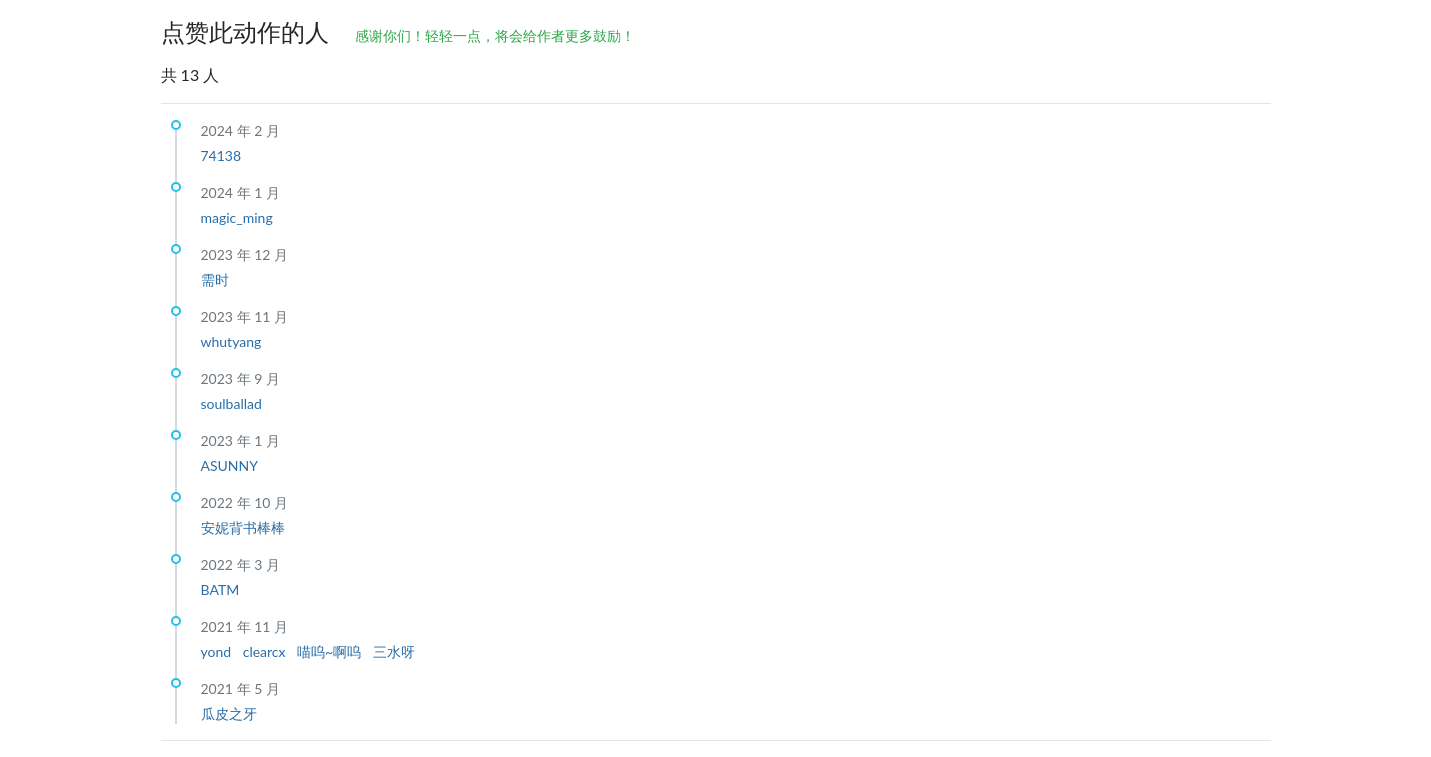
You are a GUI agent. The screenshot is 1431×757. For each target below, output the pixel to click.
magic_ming (237, 217)
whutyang (231, 341)
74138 (221, 155)
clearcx (266, 651)
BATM (220, 589)
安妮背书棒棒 (243, 527)
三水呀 (394, 651)
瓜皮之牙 (229, 713)
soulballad (231, 403)
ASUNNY (229, 465)
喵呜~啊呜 (331, 651)
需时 (215, 279)
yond (218, 651)
